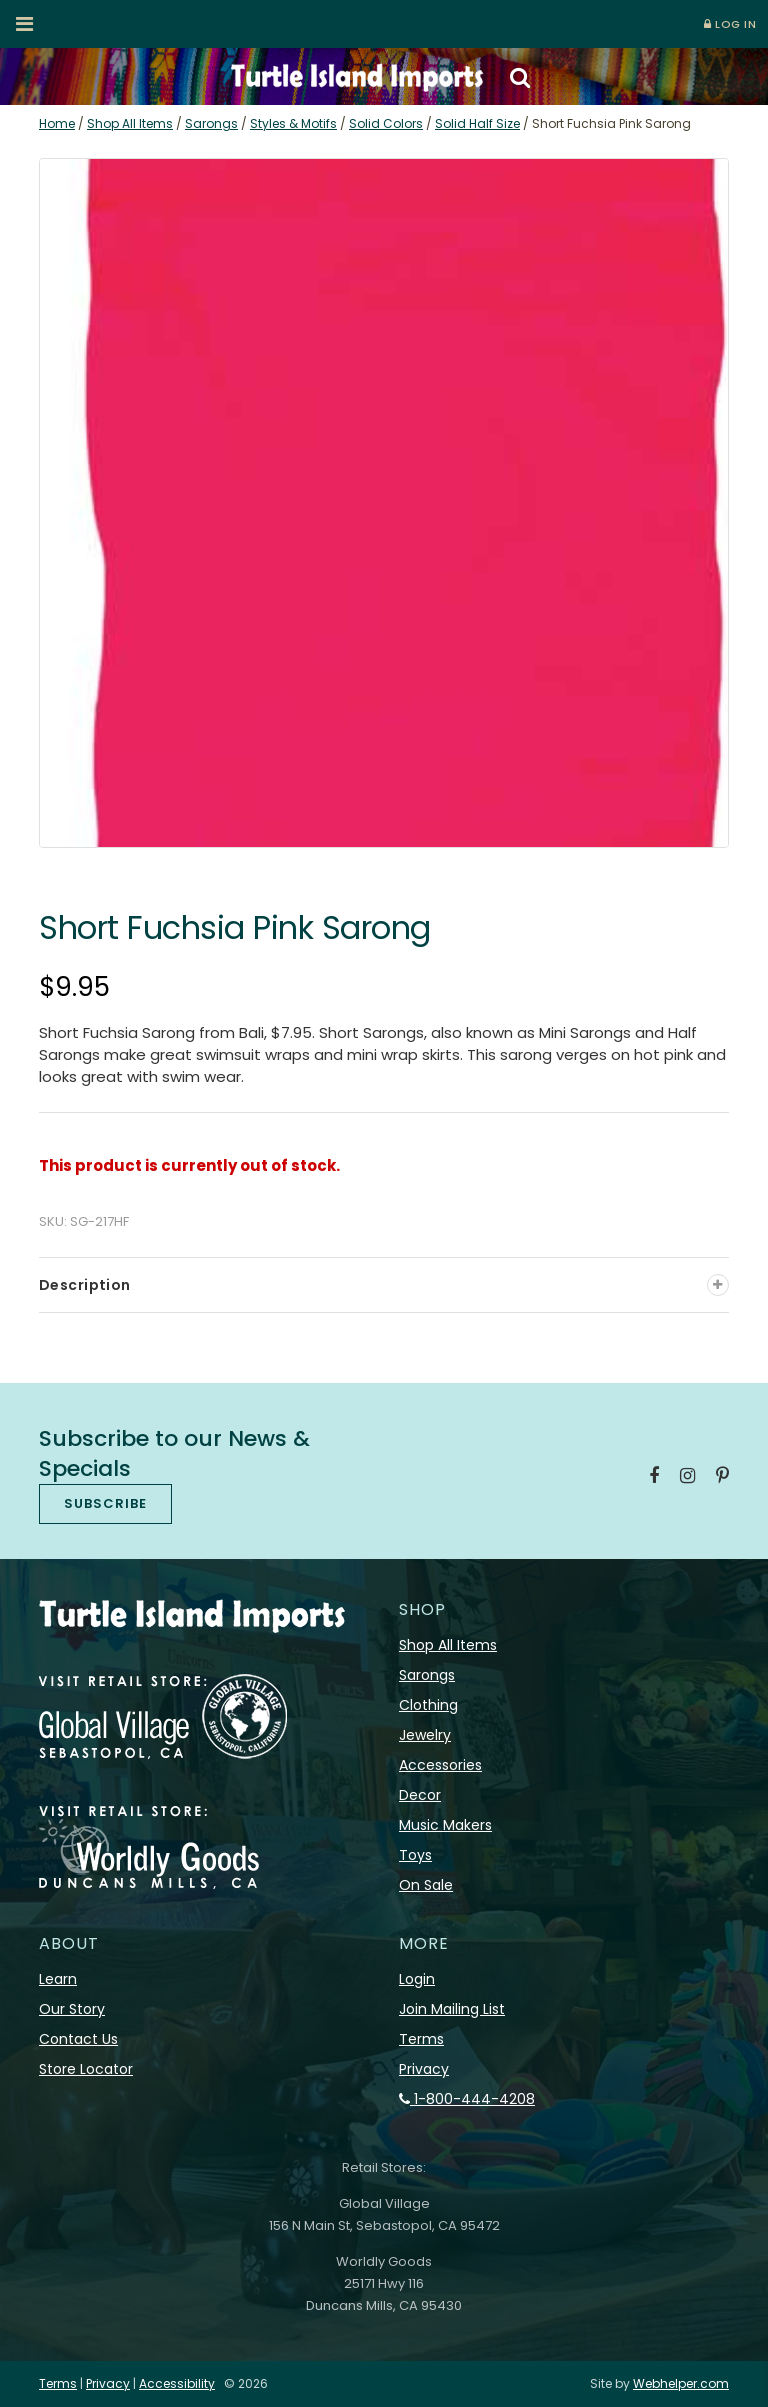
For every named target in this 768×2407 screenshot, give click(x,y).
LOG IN (730, 24)
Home (57, 123)
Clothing (428, 1705)
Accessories (440, 1765)
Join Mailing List (452, 2009)
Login (417, 1979)
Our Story (72, 2009)
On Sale (426, 1885)
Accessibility (177, 2383)
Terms (421, 2039)
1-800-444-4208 (467, 2099)
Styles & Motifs (293, 123)
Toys (415, 1855)
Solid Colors (386, 123)
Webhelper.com (681, 2383)
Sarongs (211, 123)
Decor (420, 1795)
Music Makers (445, 1825)
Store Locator (86, 2069)
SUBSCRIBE (105, 1503)
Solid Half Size (477, 123)
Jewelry (425, 1735)
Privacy (424, 2069)
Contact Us (78, 2039)
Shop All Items (130, 123)
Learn (58, 1979)
